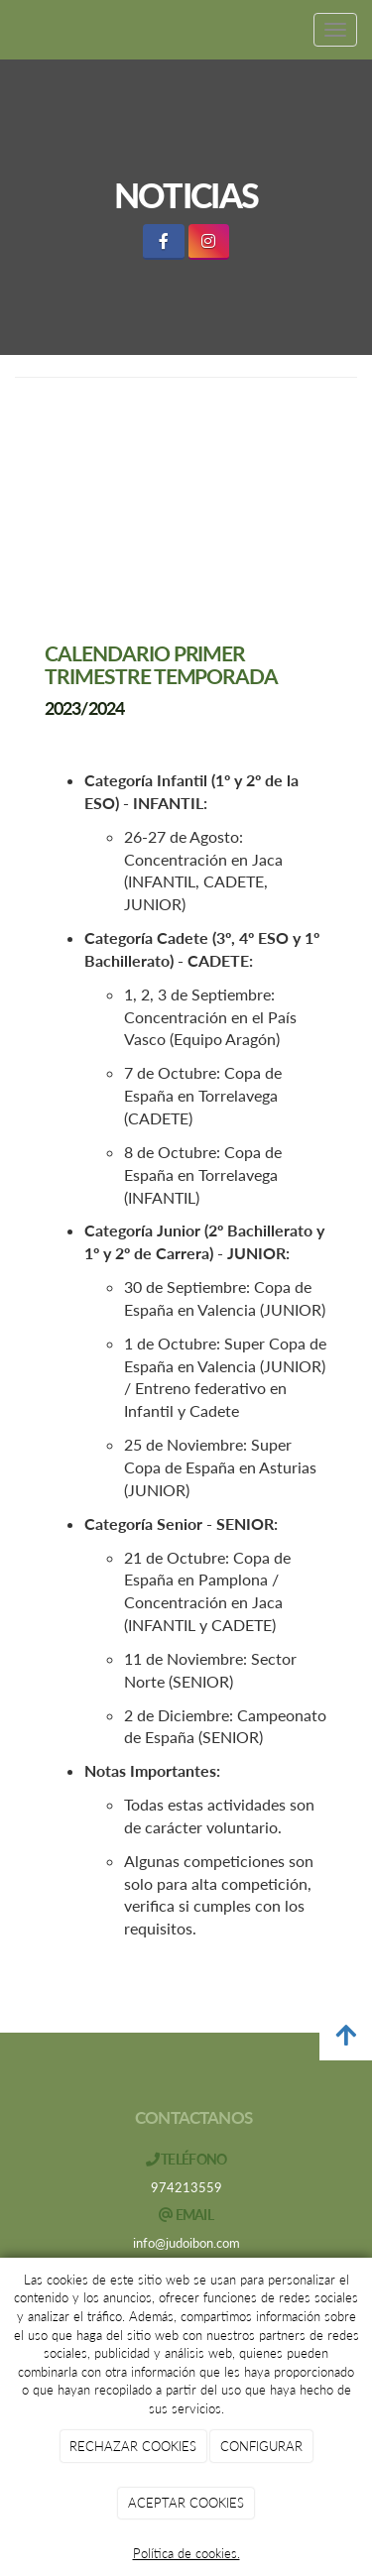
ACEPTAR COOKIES (186, 2503)
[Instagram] (208, 241)
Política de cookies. (186, 2553)
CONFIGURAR (261, 2446)
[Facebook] (163, 241)
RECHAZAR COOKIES (132, 2446)
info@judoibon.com (186, 2243)
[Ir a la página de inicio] (10, 29)
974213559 (186, 2187)
